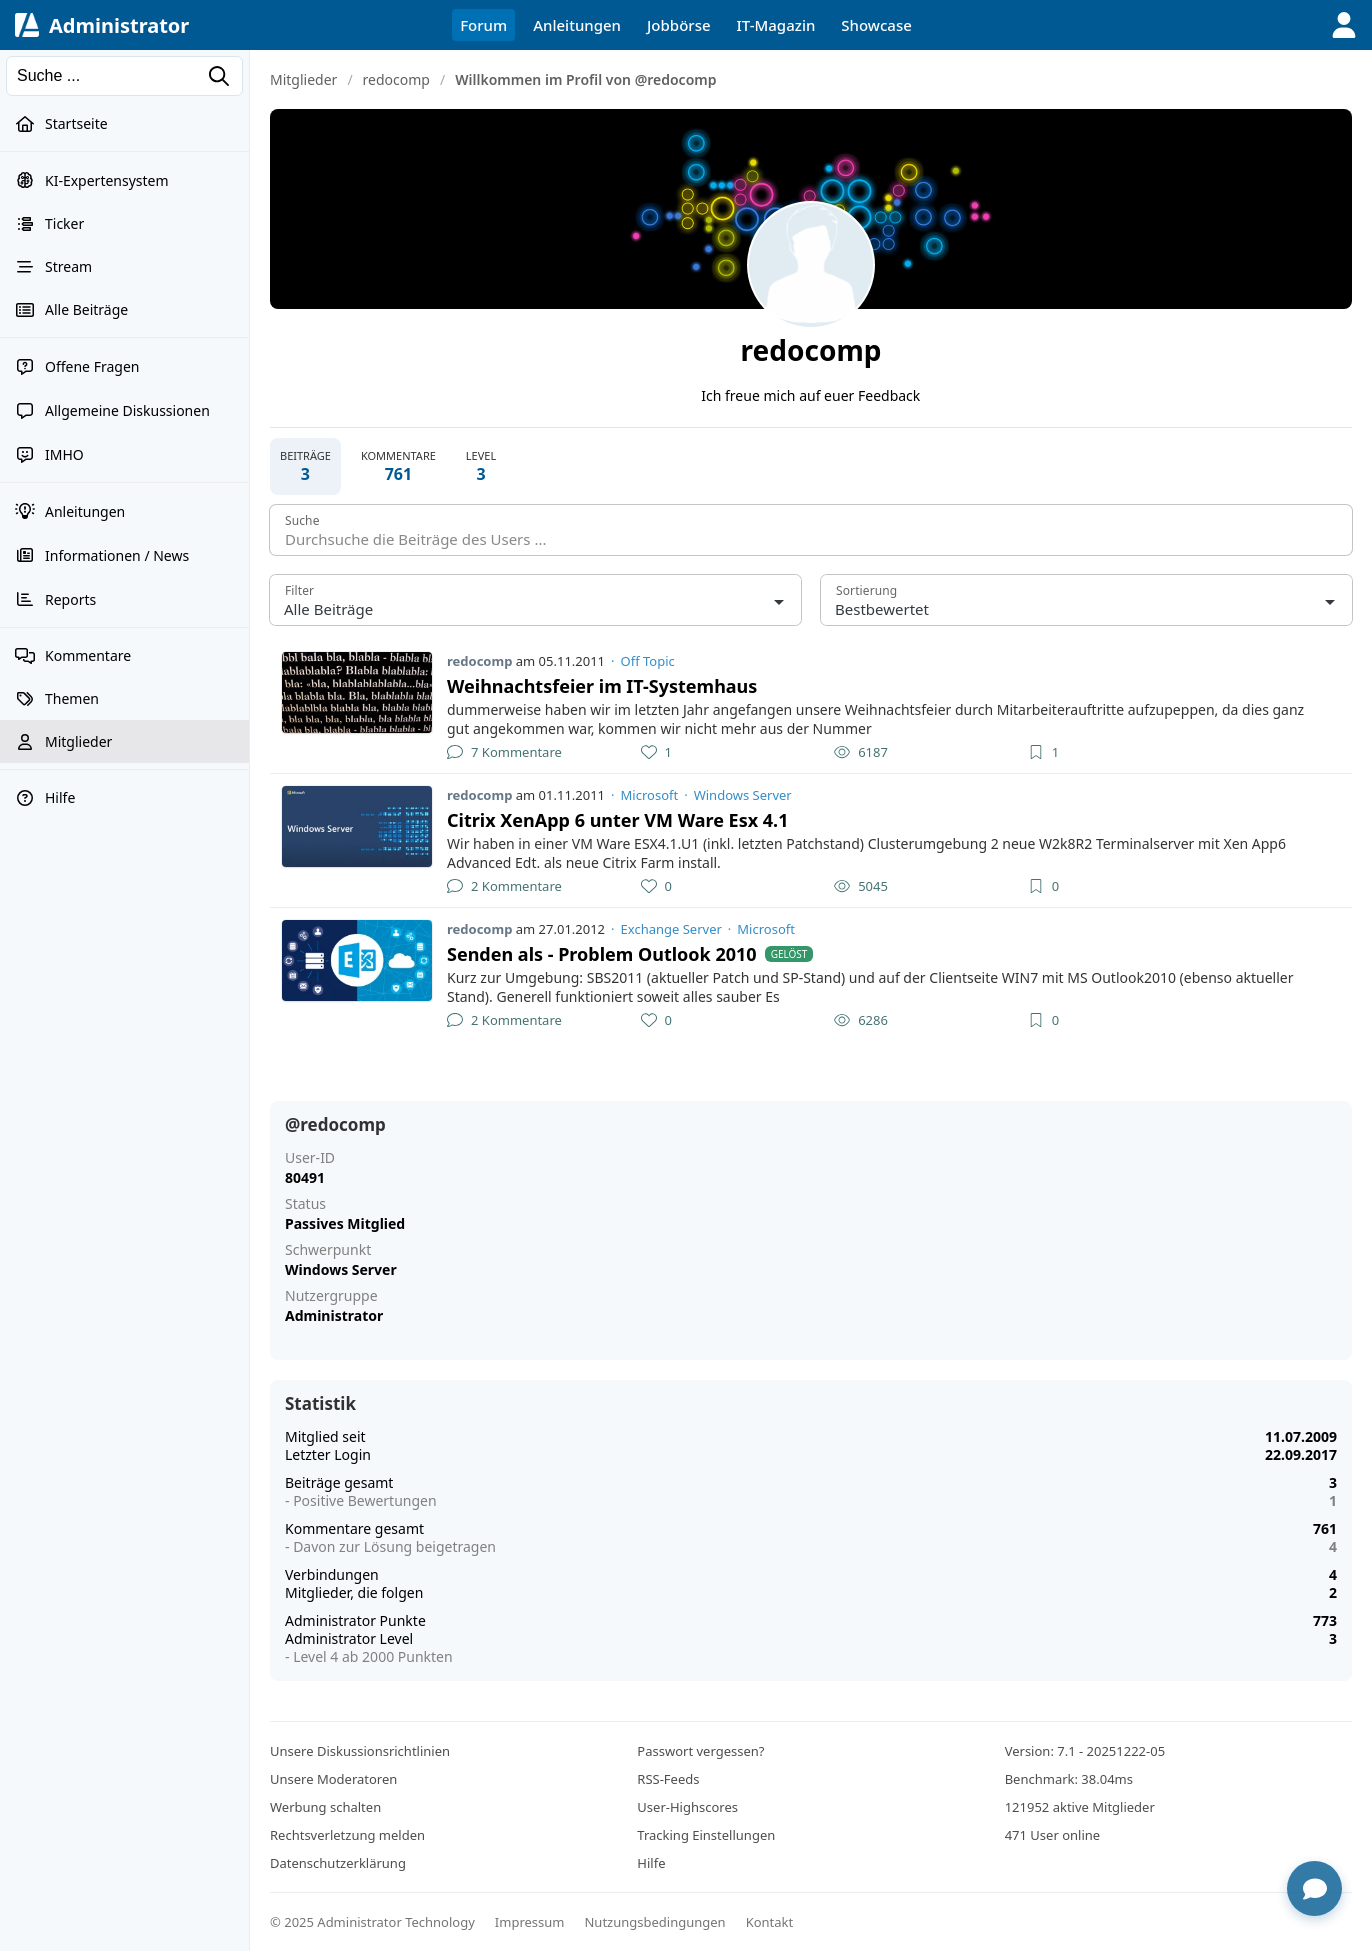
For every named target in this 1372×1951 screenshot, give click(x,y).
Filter (299, 590)
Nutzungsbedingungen (654, 1922)
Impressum (530, 1922)
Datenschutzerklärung (338, 1863)
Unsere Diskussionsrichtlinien (360, 1751)
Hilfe (651, 1863)
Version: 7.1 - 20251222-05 (1085, 1751)
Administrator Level (349, 1638)
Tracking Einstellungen (706, 1835)
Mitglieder (303, 79)
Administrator (119, 25)
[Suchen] (124, 76)
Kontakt (770, 1922)
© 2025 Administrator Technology (372, 1922)
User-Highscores (687, 1807)
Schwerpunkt (328, 1250)
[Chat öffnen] (1314, 1888)
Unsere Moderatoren (333, 1779)
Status (305, 1204)
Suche (302, 520)
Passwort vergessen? (700, 1751)
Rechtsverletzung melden (347, 1835)
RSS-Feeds (668, 1779)
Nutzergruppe (331, 1296)
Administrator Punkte (355, 1620)
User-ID (310, 1158)
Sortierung (866, 590)
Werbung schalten (325, 1807)
